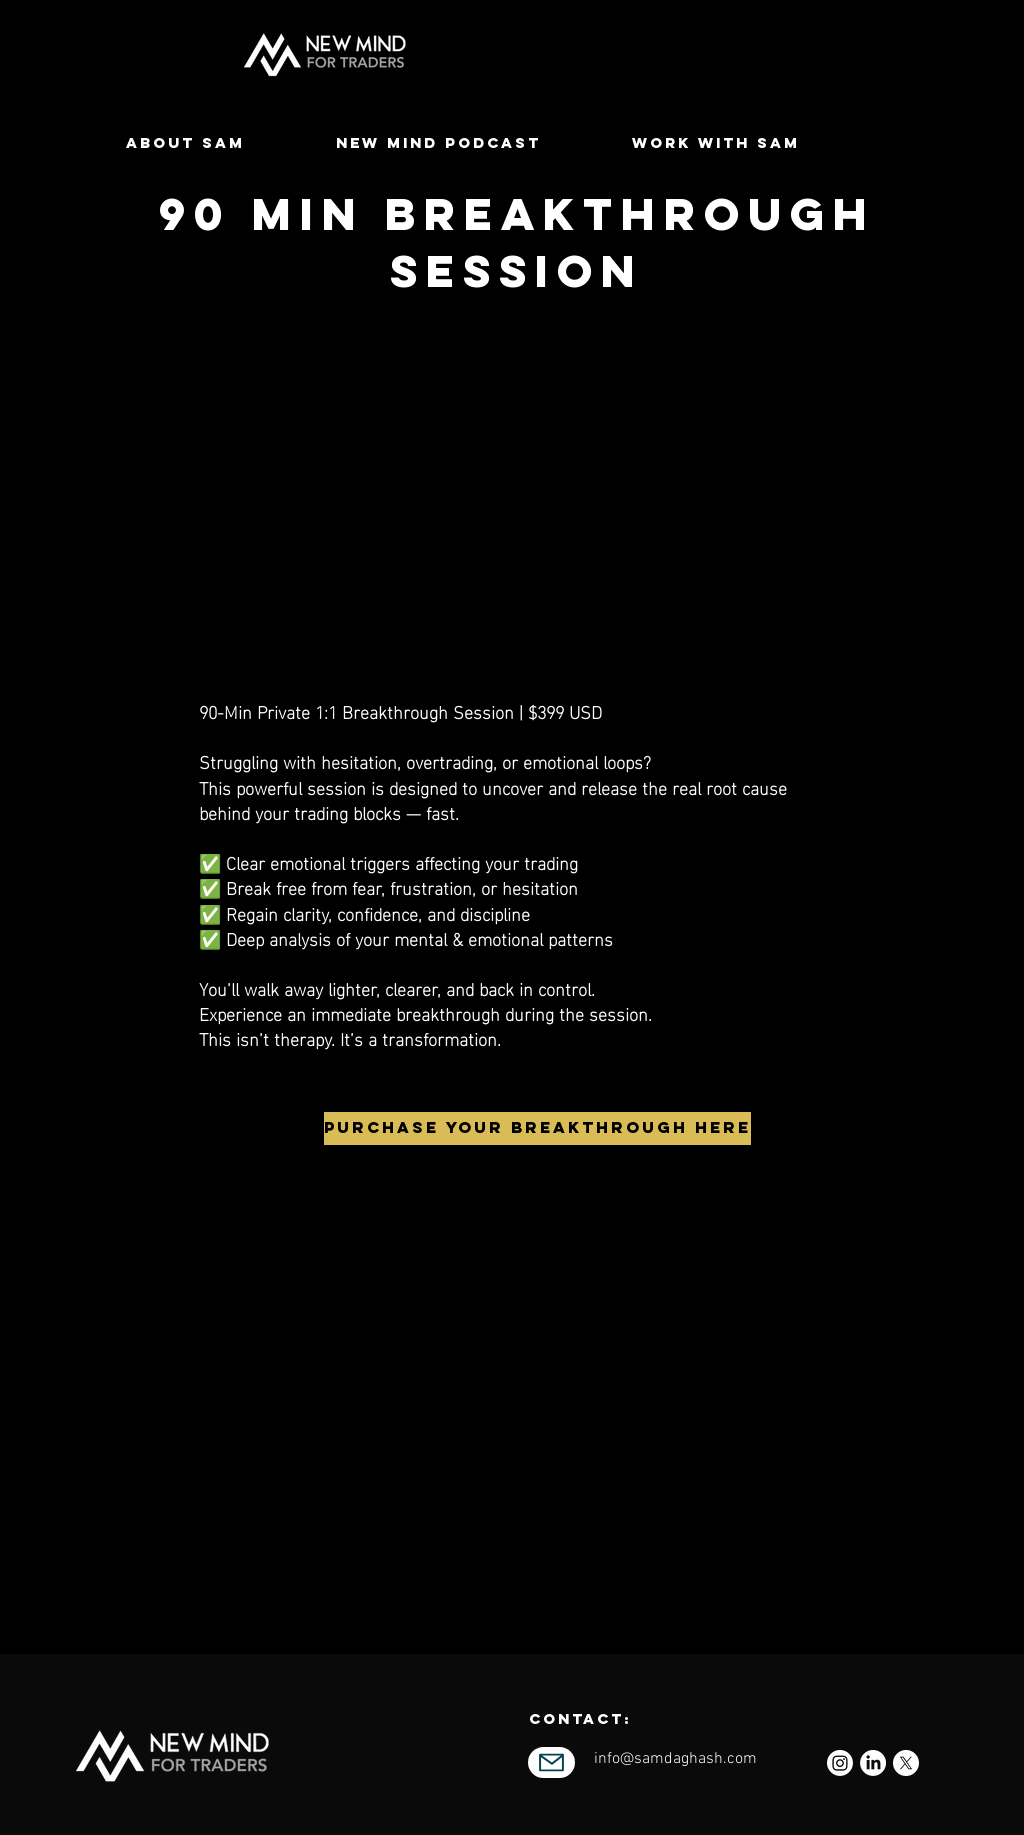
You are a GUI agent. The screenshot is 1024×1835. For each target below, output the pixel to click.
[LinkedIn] (873, 1763)
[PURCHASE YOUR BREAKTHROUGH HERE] (537, 1128)
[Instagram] (840, 1763)
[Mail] (551, 1762)
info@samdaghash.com (675, 1759)
